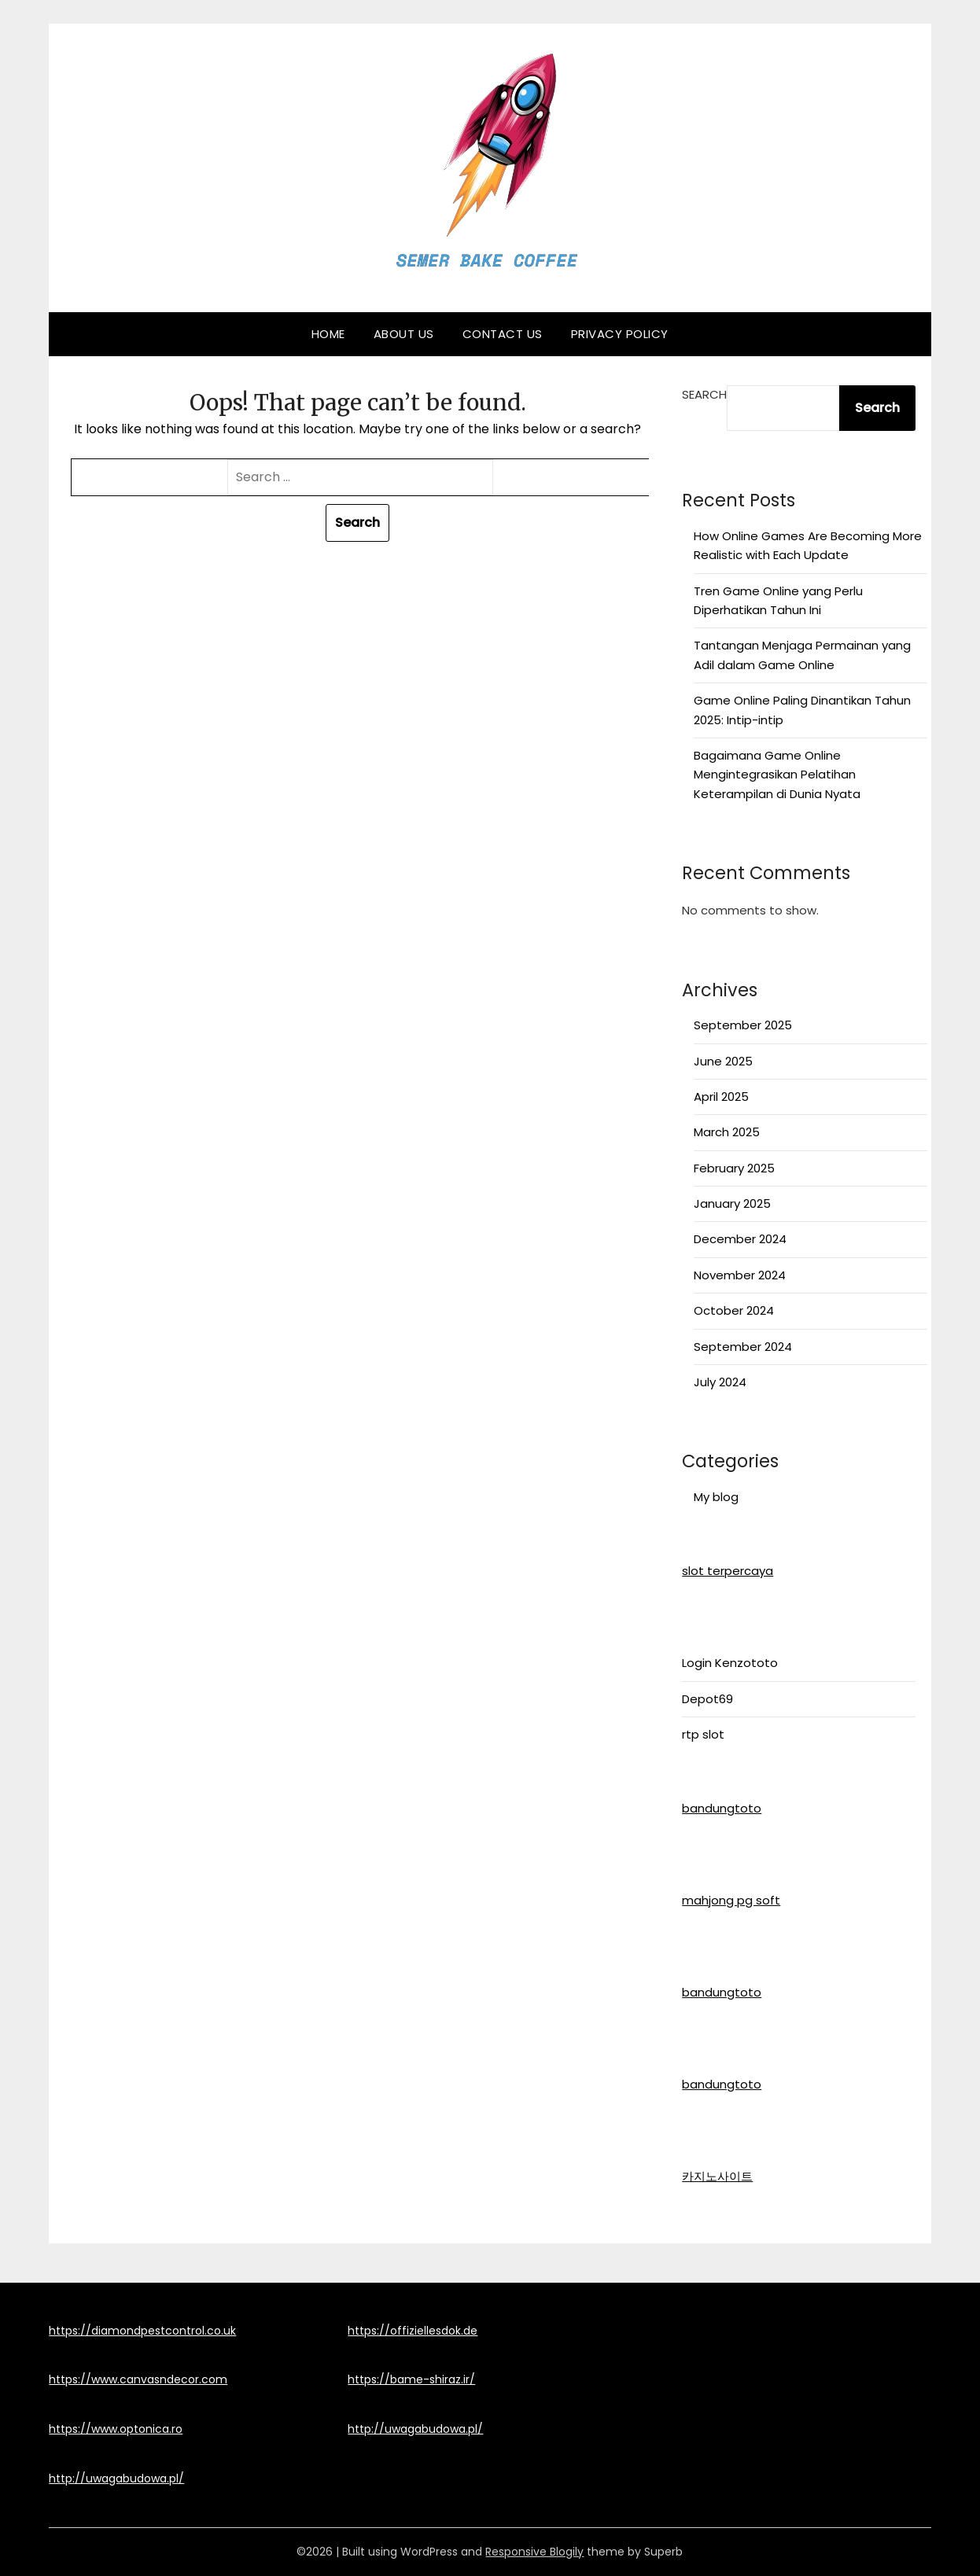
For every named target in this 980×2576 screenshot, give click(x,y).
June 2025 (723, 1061)
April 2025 (721, 1096)
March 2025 (727, 1132)
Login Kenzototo (730, 1662)
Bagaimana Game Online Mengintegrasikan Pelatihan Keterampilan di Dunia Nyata (777, 774)
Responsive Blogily (534, 2551)
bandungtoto (721, 1808)
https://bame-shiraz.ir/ (411, 2379)
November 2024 (740, 1275)
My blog (716, 1497)
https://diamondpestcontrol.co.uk (142, 2331)
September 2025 (743, 1025)
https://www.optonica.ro (115, 2429)
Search (704, 394)
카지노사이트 (717, 2176)
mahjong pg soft (731, 1900)
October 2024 (734, 1310)
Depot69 (707, 1699)
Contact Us (502, 334)
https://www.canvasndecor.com (138, 2379)
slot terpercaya (727, 1570)
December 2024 (740, 1239)
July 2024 (720, 1382)
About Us (404, 334)
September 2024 (743, 1346)
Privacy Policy (620, 334)
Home (328, 334)
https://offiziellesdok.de (412, 2331)
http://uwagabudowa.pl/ (116, 2478)
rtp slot (703, 1734)
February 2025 (734, 1168)
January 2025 (732, 1203)
